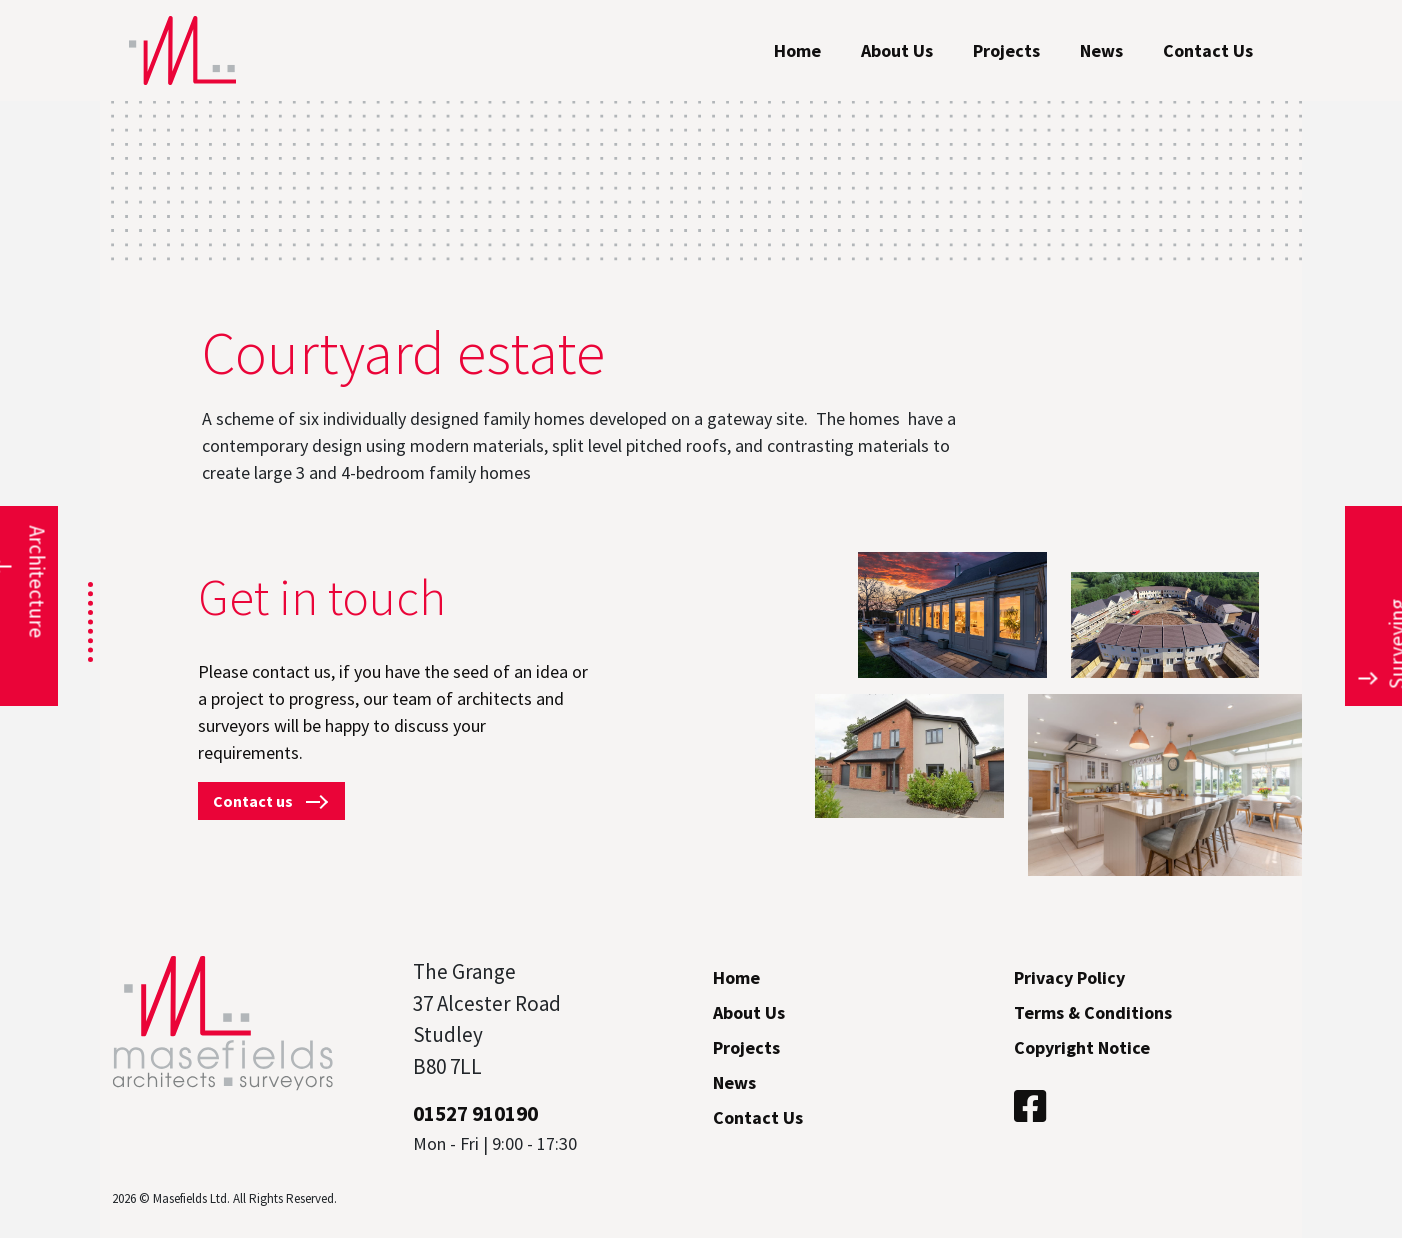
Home (797, 50)
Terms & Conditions (1093, 1012)
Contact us (271, 801)
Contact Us (1208, 50)
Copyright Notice (1082, 1047)
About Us (897, 50)
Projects (1006, 50)
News (1101, 50)
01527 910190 (475, 1113)
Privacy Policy (1069, 977)
